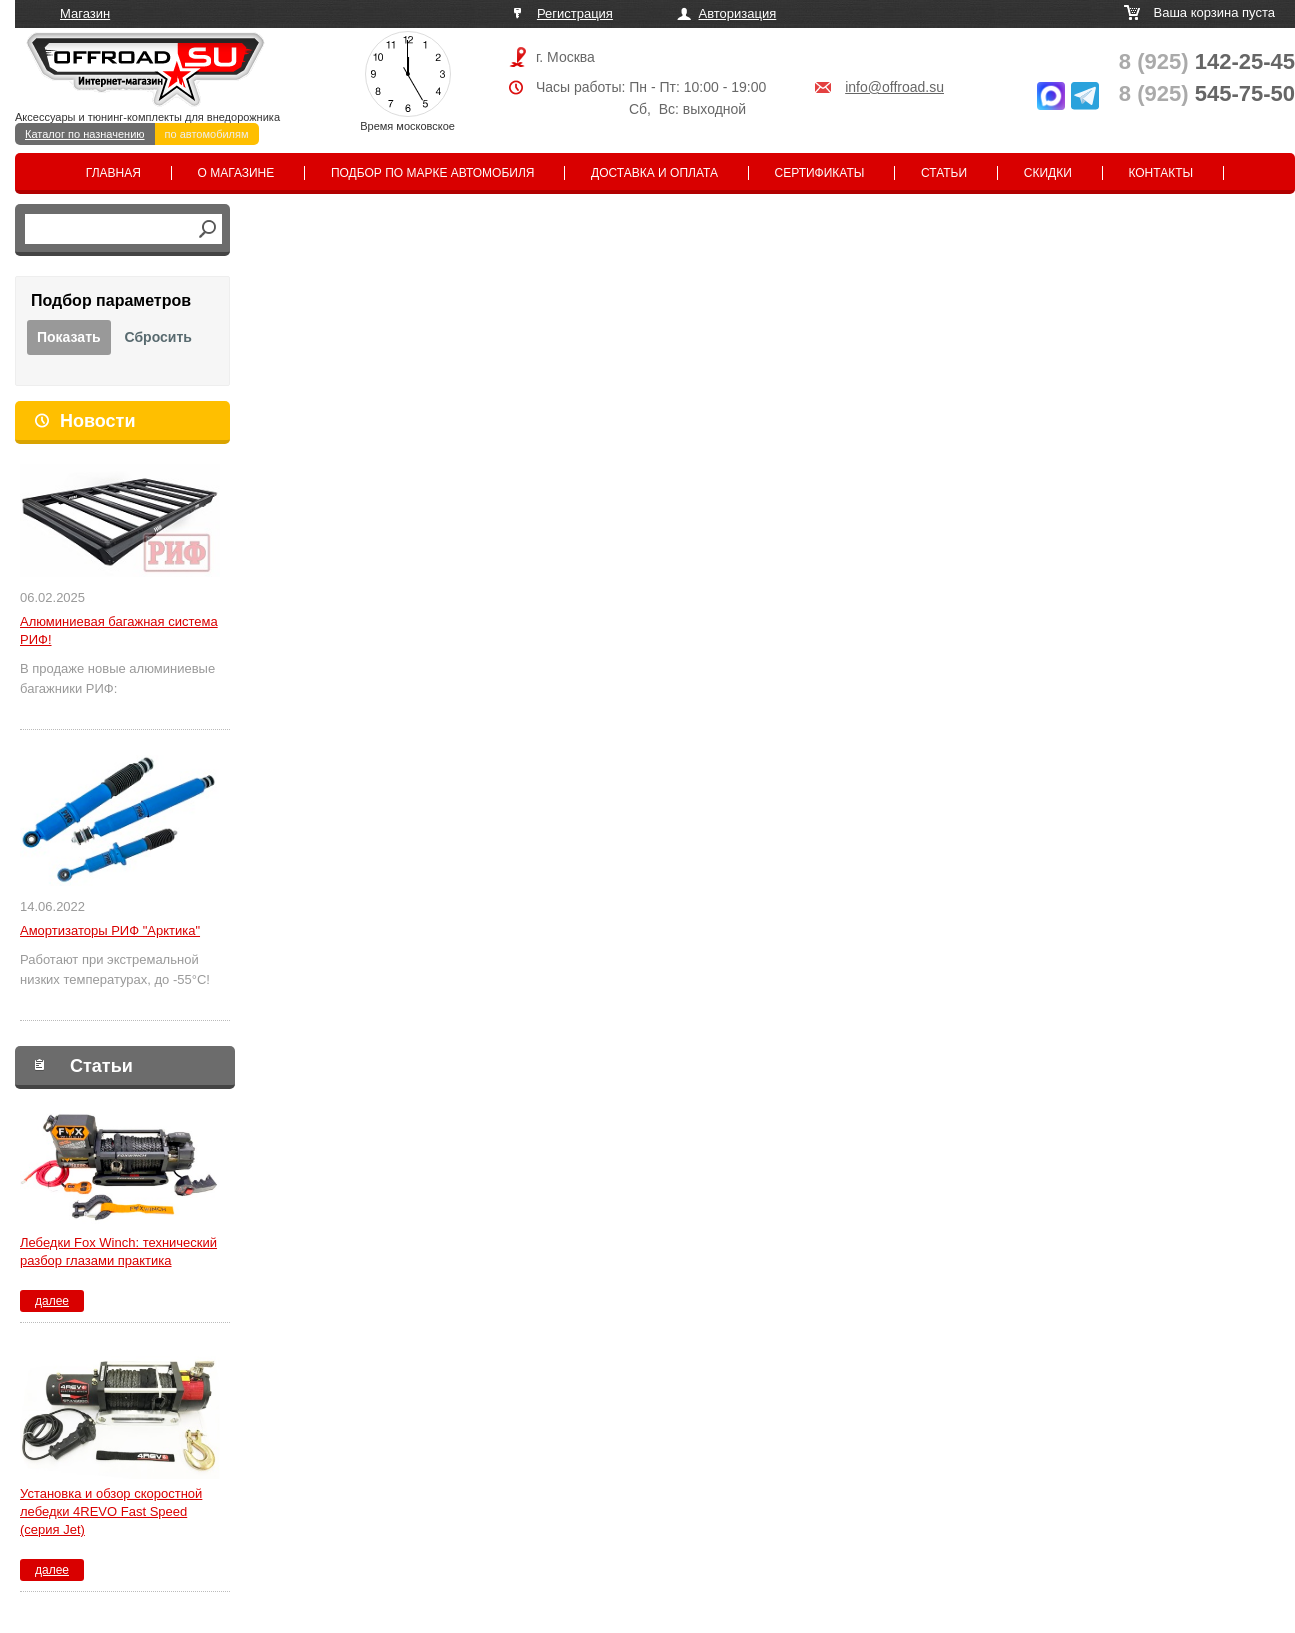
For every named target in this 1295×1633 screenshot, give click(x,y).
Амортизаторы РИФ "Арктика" (110, 930)
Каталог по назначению (85, 134)
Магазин (85, 13)
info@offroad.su (894, 87)
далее (52, 1301)
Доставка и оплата (654, 173)
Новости (97, 421)
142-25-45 (1207, 61)
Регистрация (575, 13)
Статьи (944, 173)
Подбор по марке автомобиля (433, 173)
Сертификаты (820, 173)
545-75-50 (1207, 93)
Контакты (1160, 173)
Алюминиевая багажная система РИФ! (119, 630)
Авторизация (738, 13)
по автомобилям (207, 134)
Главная (113, 173)
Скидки (1048, 173)
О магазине (236, 173)
